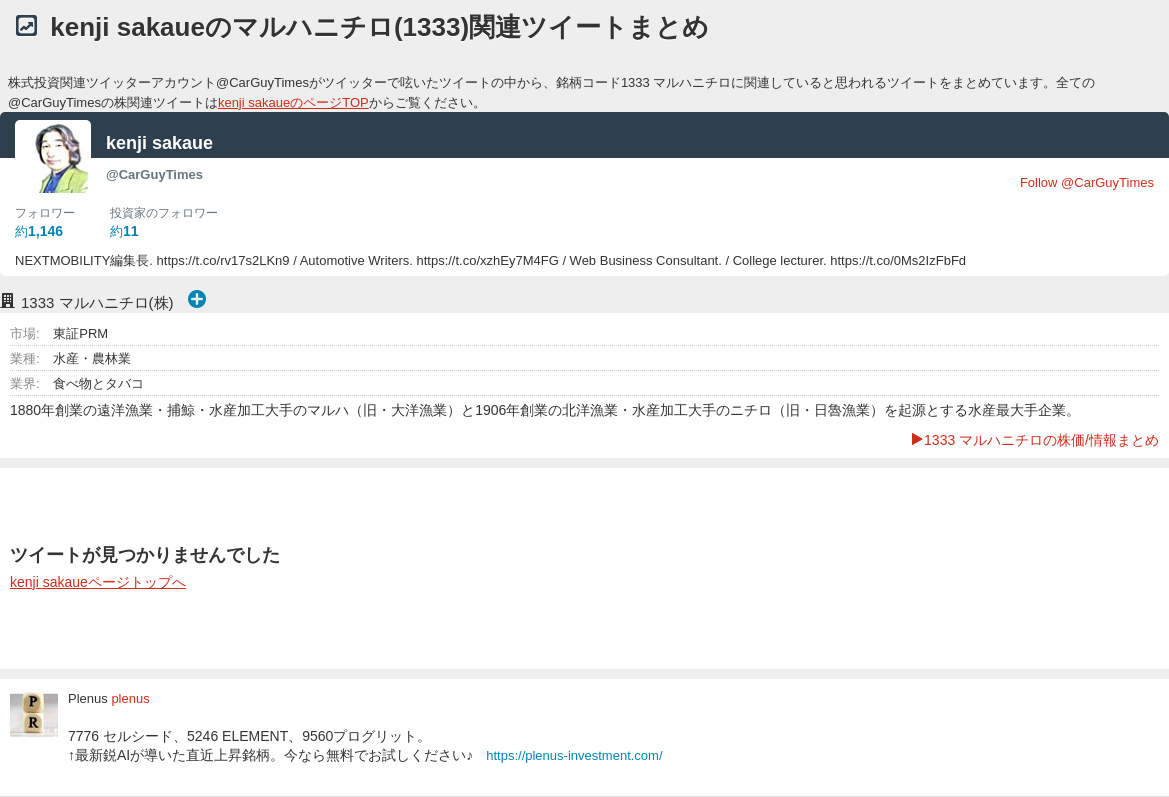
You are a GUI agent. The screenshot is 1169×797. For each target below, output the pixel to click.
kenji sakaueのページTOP (293, 102)
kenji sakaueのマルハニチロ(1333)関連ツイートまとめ (379, 27)
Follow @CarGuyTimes (1087, 182)
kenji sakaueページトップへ (98, 582)
